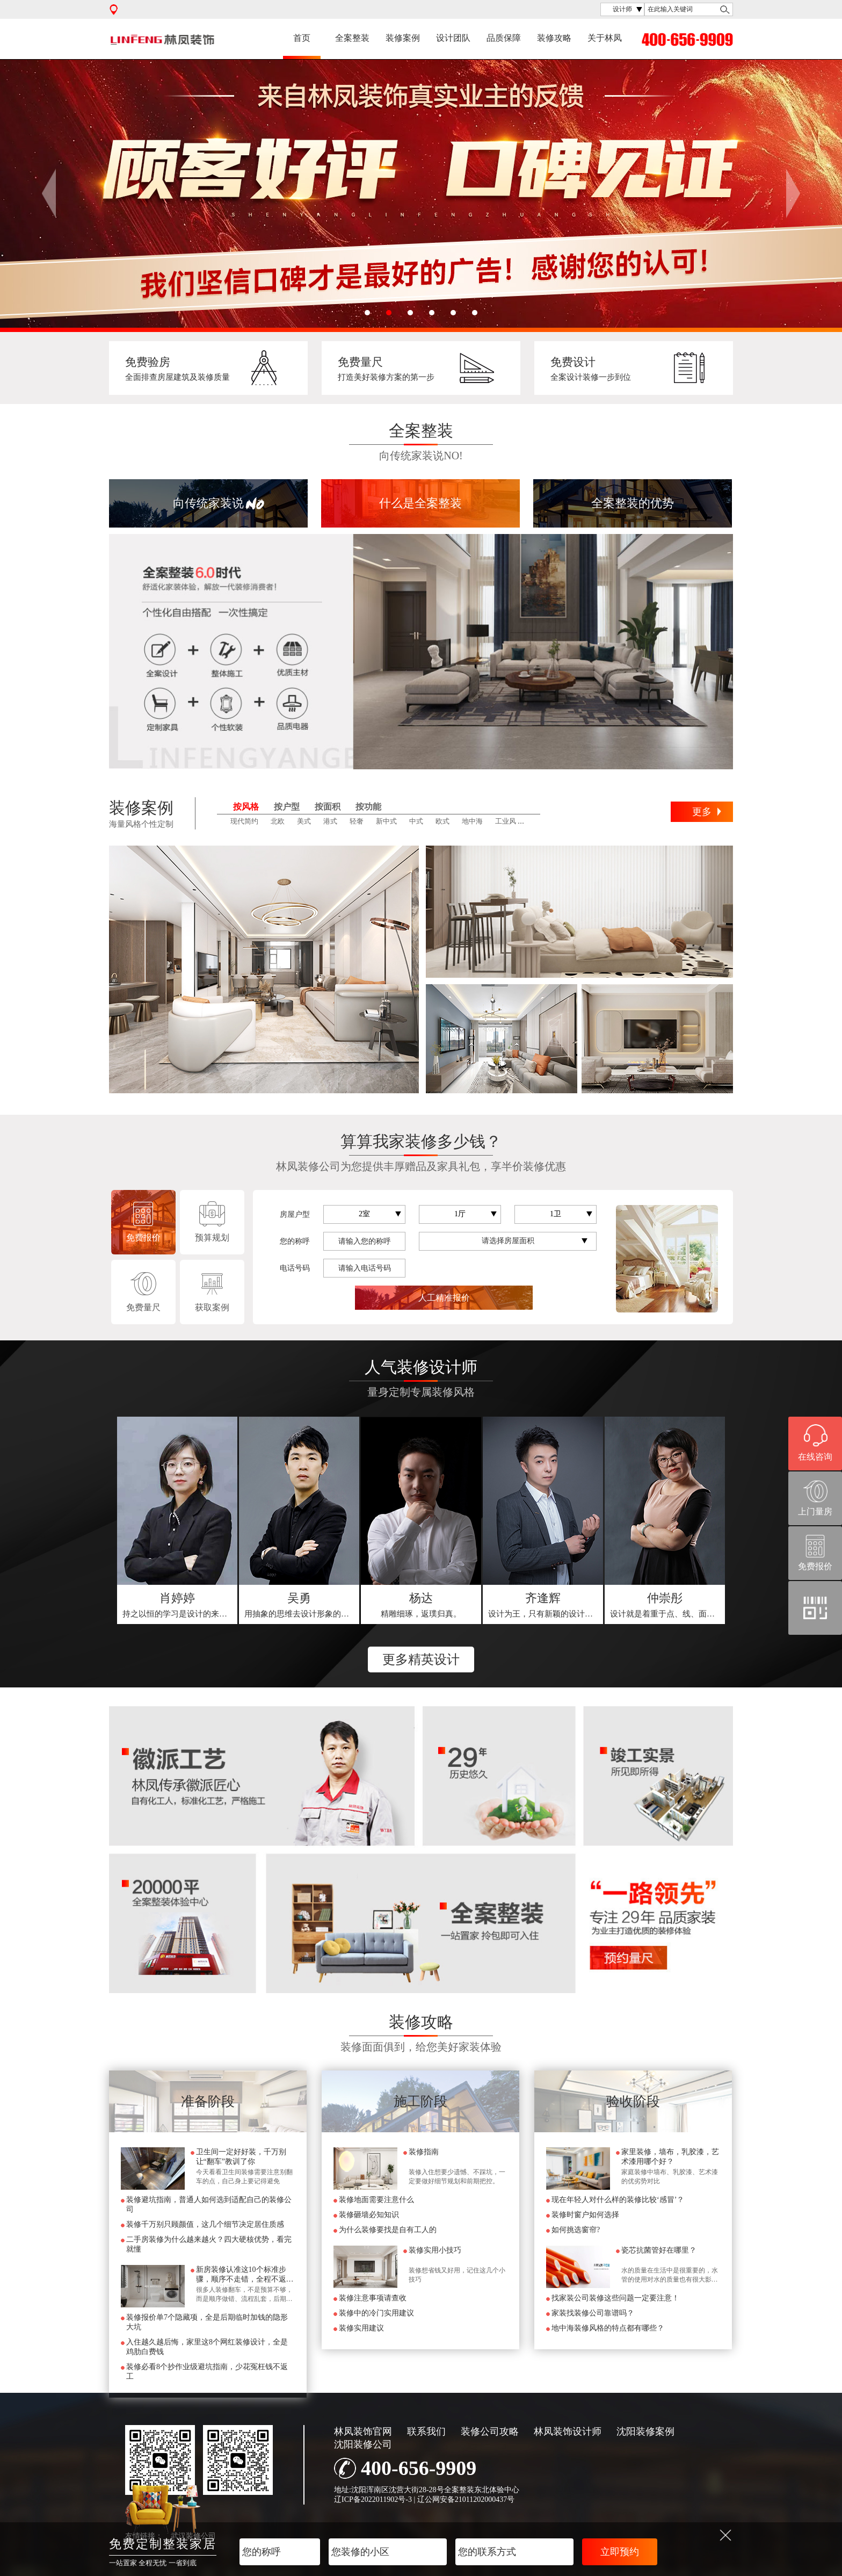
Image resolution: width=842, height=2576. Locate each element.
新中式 (386, 821)
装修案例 (403, 37)
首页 (301, 37)
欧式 (442, 821)
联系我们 (426, 2431)
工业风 (505, 821)
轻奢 (357, 821)
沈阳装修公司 (363, 2444)
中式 (416, 821)
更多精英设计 (421, 1659)
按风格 (246, 806)
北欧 (278, 821)
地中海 (472, 821)
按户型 (287, 806)
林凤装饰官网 (363, 2431)
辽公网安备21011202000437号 (465, 2499)
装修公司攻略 (490, 2431)
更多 (702, 811)
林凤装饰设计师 (567, 2431)
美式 (304, 821)
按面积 (327, 806)
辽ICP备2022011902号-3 (373, 2499)
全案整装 (352, 37)
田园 (535, 821)
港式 (330, 821)
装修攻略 (554, 37)
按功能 (368, 806)
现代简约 (244, 821)
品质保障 (504, 37)
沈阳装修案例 (645, 2431)
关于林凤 (604, 37)
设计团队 (453, 37)
